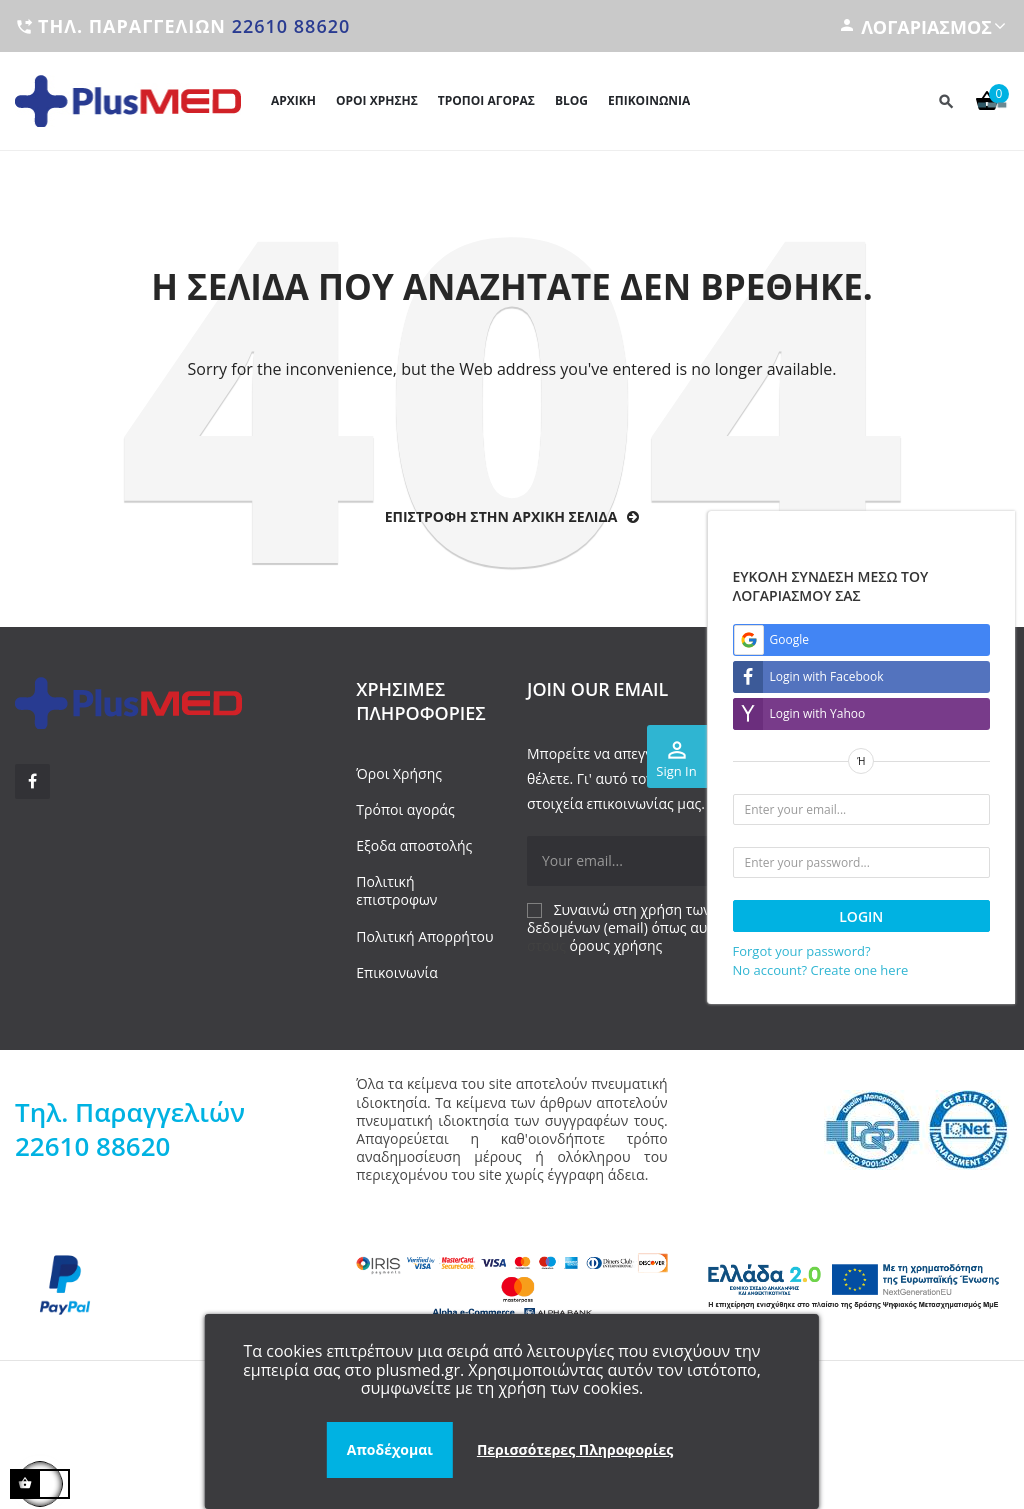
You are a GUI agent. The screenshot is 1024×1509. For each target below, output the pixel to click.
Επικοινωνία (396, 972)
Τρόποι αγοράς (405, 809)
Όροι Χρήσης (399, 773)
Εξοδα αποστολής (414, 845)
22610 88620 (291, 26)
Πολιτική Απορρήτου (424, 936)
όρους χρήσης (616, 945)
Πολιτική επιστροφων (396, 890)
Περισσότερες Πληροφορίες (575, 1449)
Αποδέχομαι (390, 1449)
